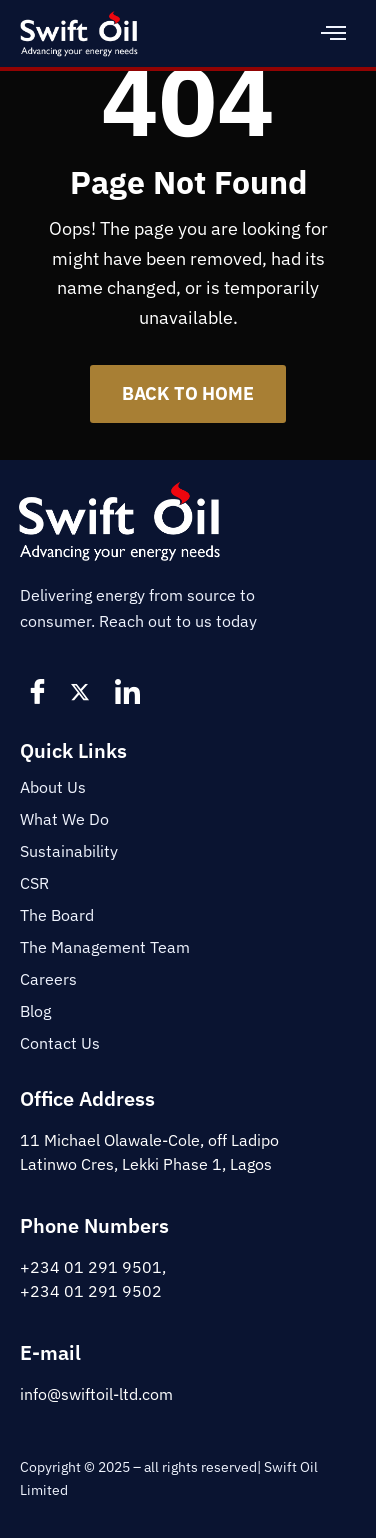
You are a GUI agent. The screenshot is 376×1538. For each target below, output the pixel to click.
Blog (35, 1011)
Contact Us (60, 1043)
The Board (57, 915)
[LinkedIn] (130, 691)
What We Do (64, 819)
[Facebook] (40, 691)
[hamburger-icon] (333, 33)
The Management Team (105, 947)
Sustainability (69, 851)
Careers (48, 979)
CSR (34, 883)
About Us (53, 787)
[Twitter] (85, 691)
